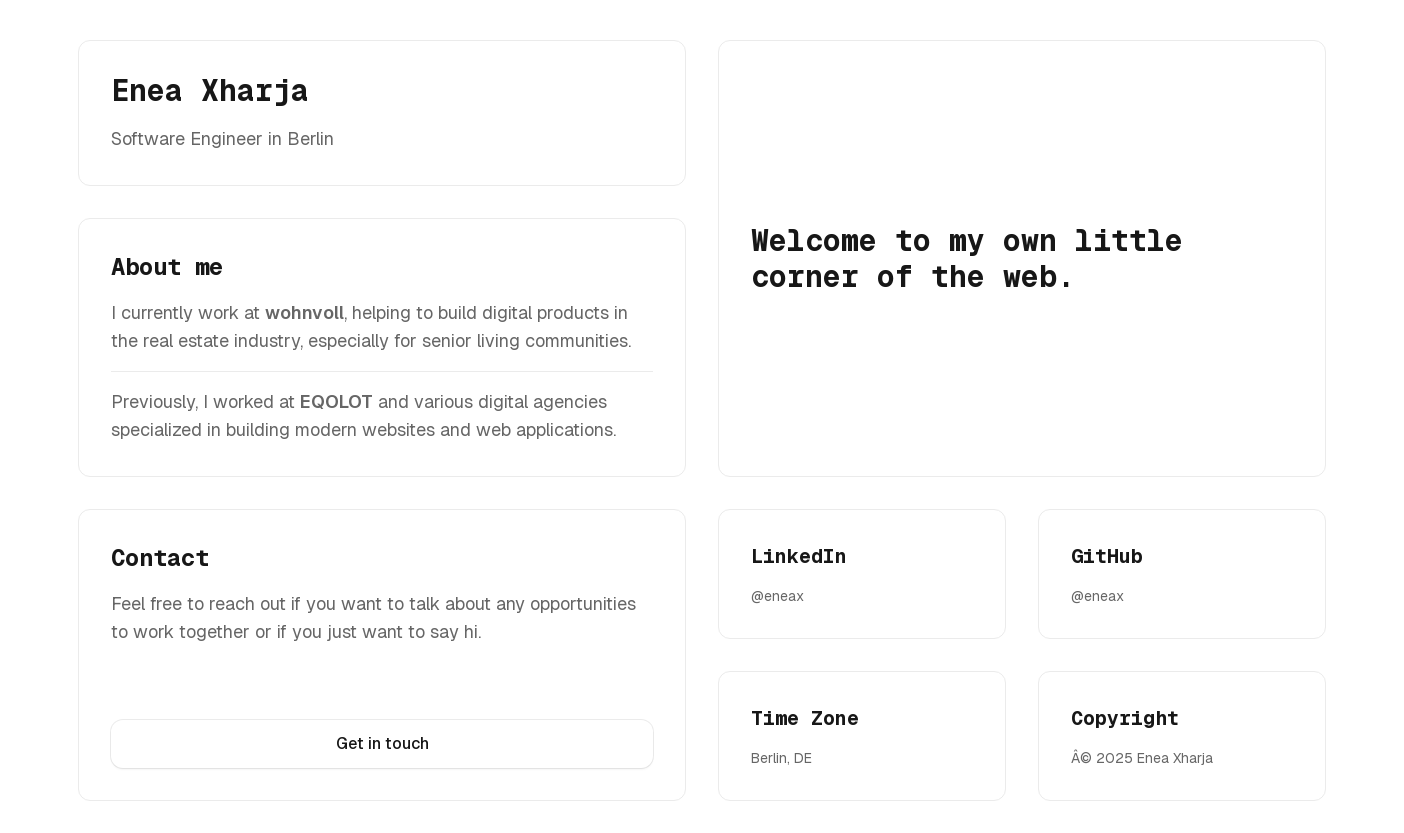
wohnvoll (304, 312)
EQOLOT (336, 401)
